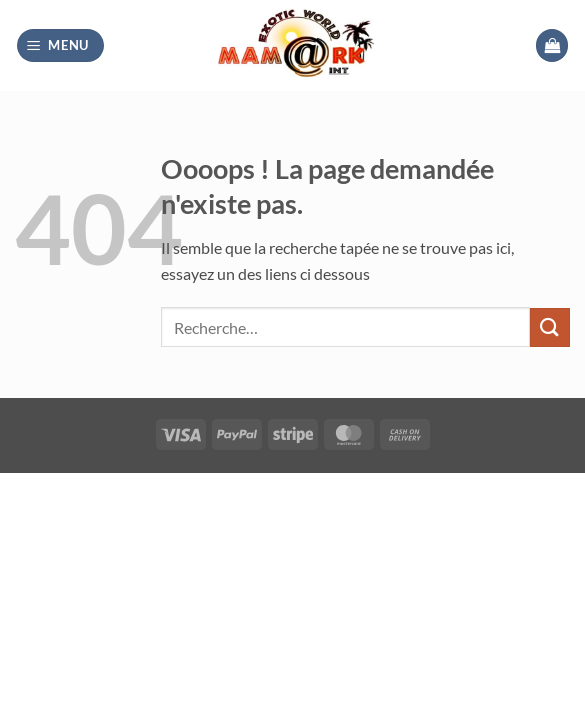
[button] (61, 45)
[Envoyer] (550, 327)
